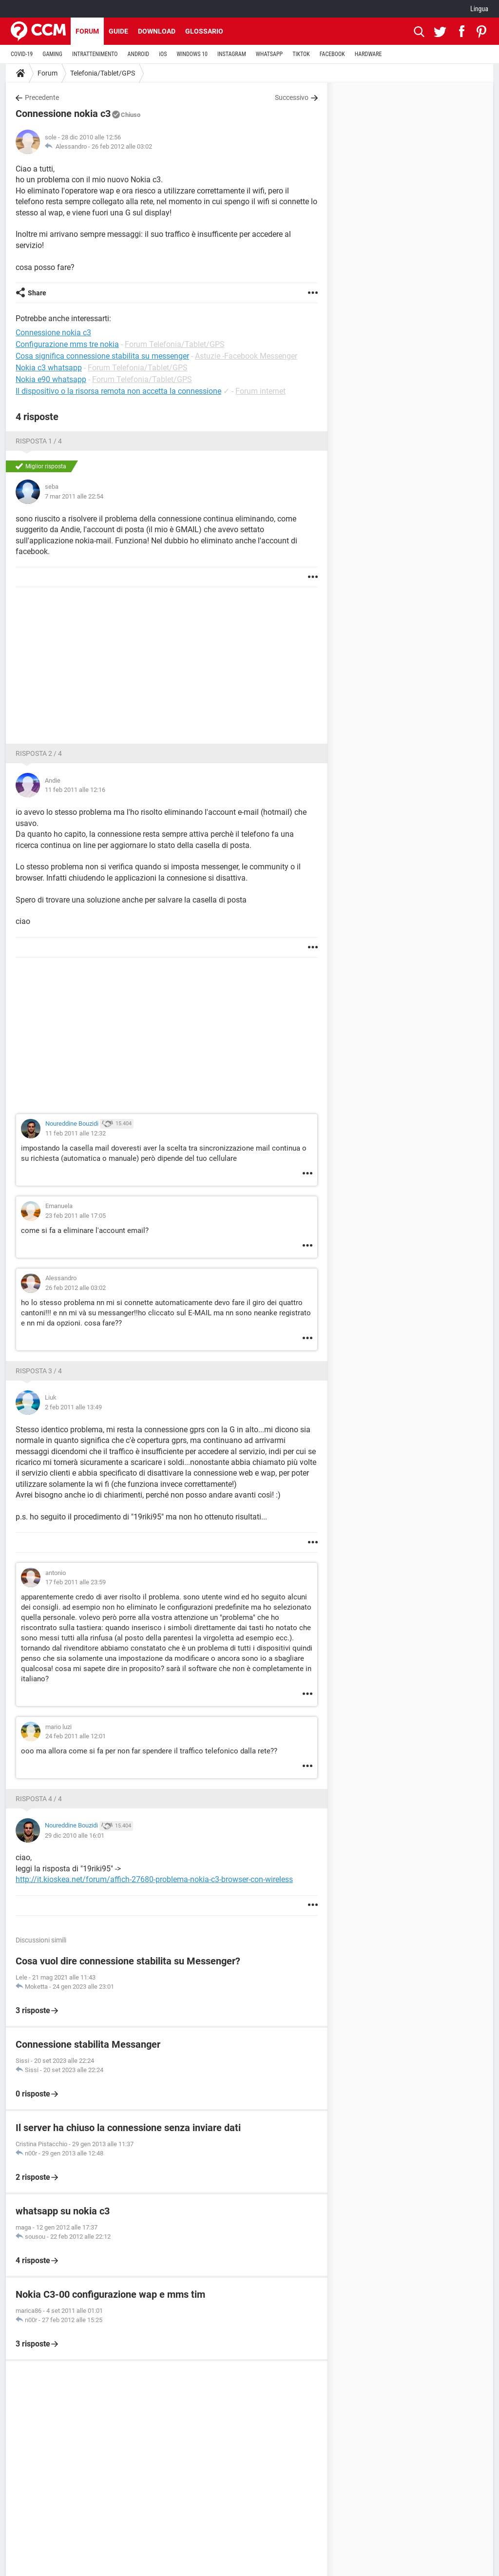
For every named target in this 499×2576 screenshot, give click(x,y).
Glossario (204, 31)
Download (156, 31)
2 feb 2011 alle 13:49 (73, 1407)
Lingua (479, 9)
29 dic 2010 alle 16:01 (74, 1835)
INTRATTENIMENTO (95, 54)
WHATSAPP (269, 54)
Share (37, 293)
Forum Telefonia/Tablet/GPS (175, 344)
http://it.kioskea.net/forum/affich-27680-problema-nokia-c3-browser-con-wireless (154, 1879)
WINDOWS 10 (192, 54)
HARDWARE (368, 54)
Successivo (291, 97)
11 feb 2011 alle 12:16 (75, 789)
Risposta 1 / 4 (39, 441)
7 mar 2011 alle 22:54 (74, 496)
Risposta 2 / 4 (39, 753)
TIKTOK (301, 54)
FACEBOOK (332, 54)
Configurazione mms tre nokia (67, 344)
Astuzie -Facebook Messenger (246, 356)
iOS (163, 54)
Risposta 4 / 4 (39, 1799)
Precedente (42, 97)
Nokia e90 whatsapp (51, 379)
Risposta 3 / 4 (39, 1371)
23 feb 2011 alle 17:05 (75, 1215)
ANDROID (139, 54)
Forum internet (260, 391)
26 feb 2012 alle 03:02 (122, 146)
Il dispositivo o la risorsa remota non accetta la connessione (118, 391)
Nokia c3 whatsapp (49, 367)
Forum (87, 31)
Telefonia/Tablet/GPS (102, 73)
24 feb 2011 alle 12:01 (75, 1736)
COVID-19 (22, 54)
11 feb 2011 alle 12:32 (75, 1133)
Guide (118, 31)
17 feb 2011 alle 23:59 (75, 1582)
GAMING (52, 54)
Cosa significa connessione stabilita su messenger (102, 356)
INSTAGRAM (231, 54)
